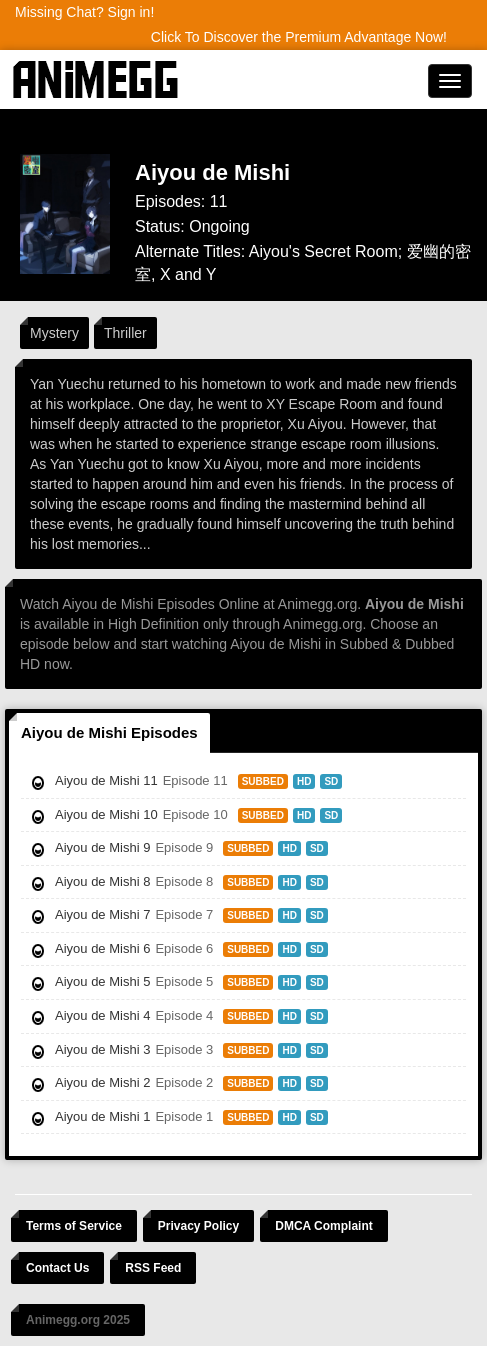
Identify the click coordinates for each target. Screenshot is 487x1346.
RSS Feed (153, 1268)
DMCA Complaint (324, 1226)
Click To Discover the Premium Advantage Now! (299, 37)
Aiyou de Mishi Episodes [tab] (109, 732)
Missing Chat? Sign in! (84, 12)
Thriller (125, 333)
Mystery (54, 333)
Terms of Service (74, 1226)
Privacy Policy (198, 1226)
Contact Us (57, 1268)
